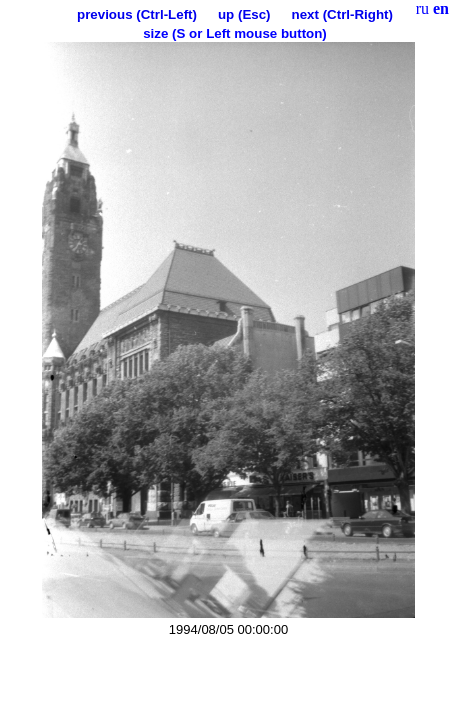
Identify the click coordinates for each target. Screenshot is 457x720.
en (441, 8)
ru (422, 8)
